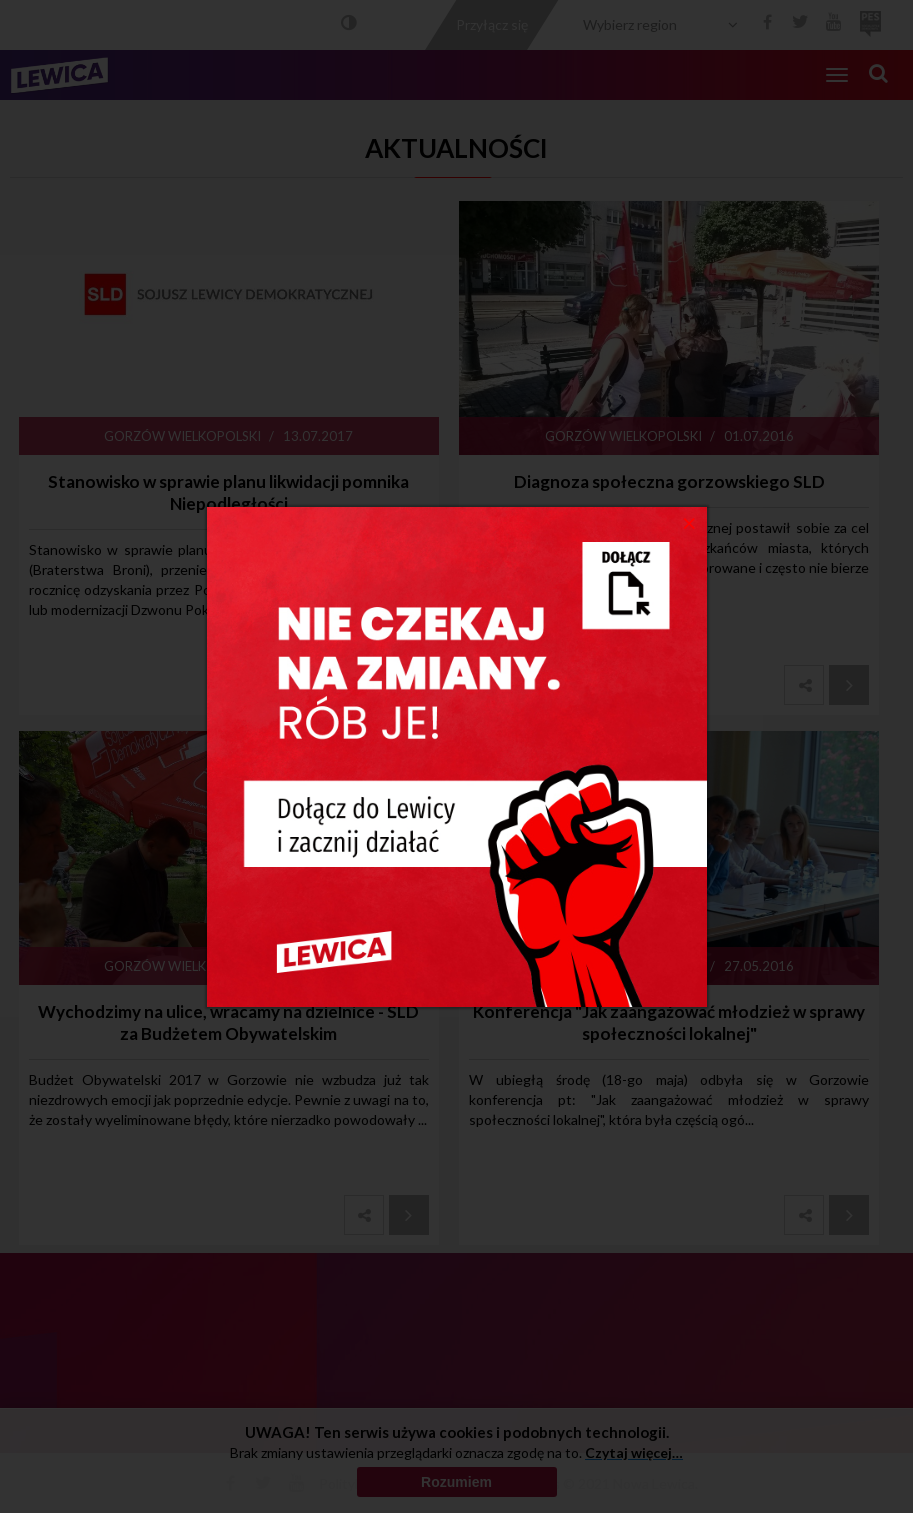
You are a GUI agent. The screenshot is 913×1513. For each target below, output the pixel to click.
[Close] (689, 522)
